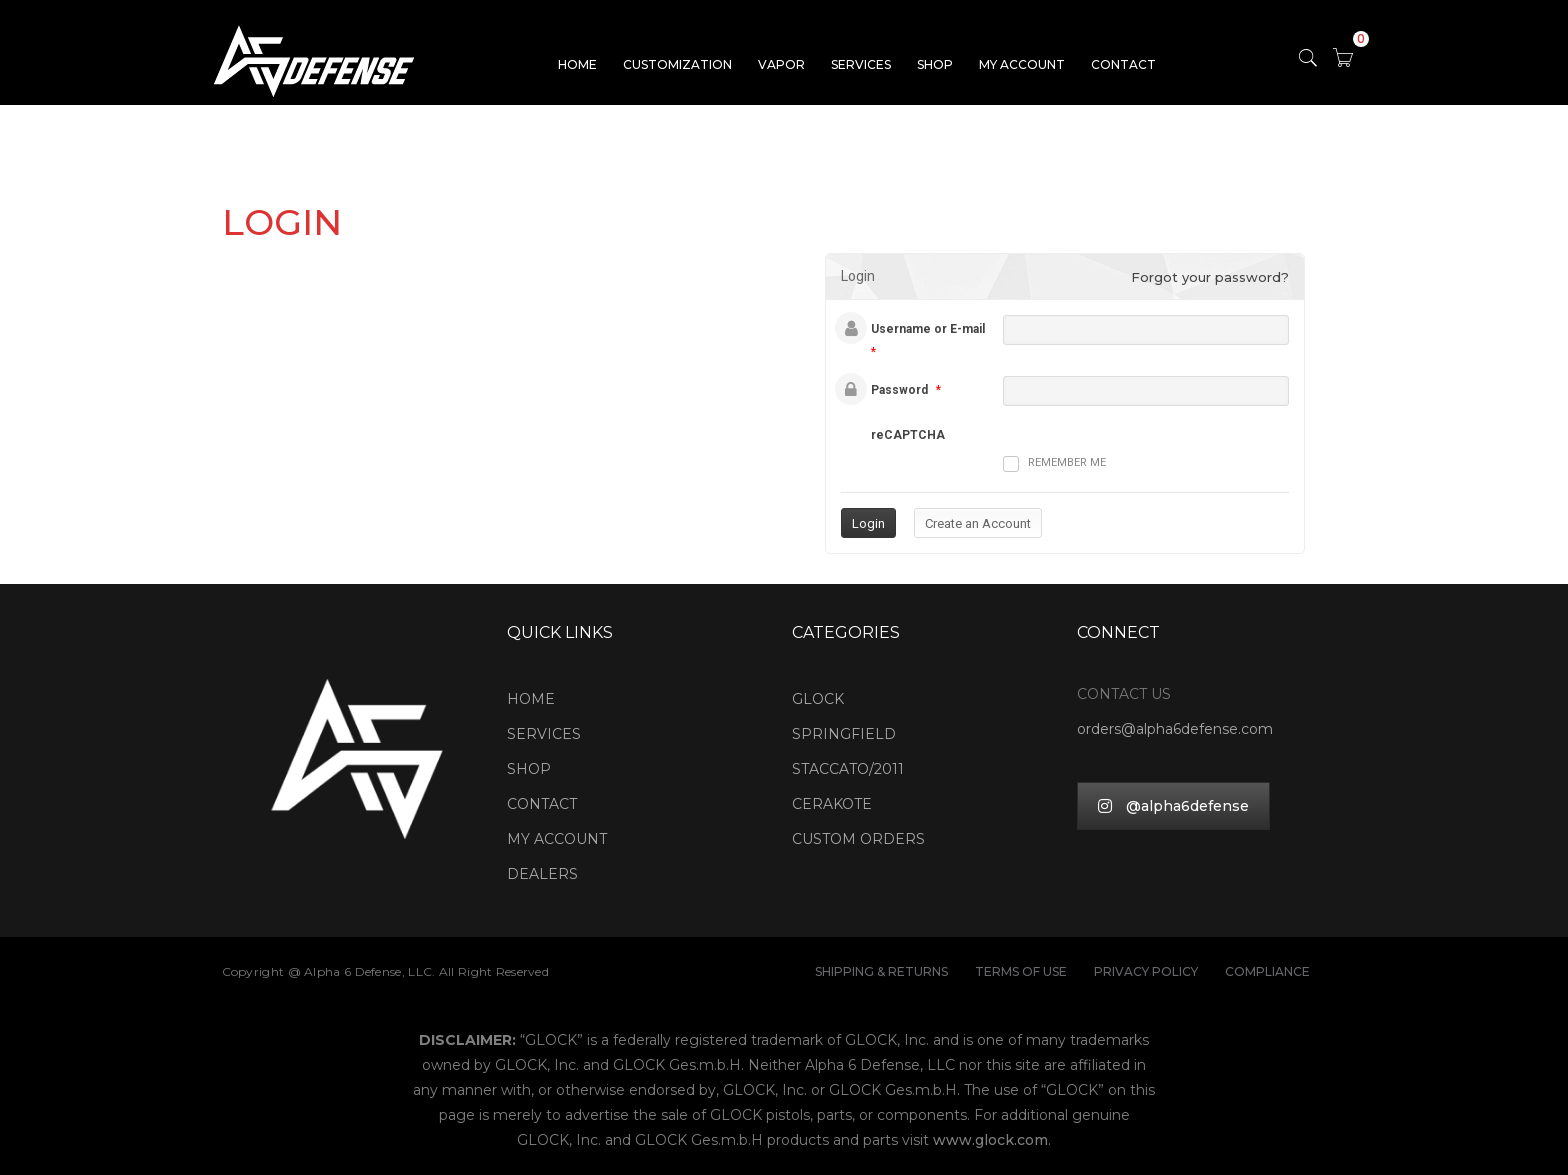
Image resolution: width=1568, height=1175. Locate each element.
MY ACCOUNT (1022, 64)
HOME (577, 64)
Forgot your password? (1210, 277)
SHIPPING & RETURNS (881, 971)
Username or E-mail (928, 329)
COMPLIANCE (1267, 971)
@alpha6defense (1173, 806)
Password (899, 390)
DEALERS (542, 874)
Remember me (1054, 464)
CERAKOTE (832, 804)
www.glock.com (990, 1140)
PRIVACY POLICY (1146, 971)
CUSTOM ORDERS (858, 839)
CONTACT (1123, 64)
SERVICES (861, 64)
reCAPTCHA (908, 435)
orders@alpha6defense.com (1175, 729)
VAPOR (781, 64)
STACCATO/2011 (848, 769)
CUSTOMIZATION (677, 64)
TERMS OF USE (1021, 971)
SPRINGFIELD (844, 734)
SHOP (935, 64)
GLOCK (818, 699)
